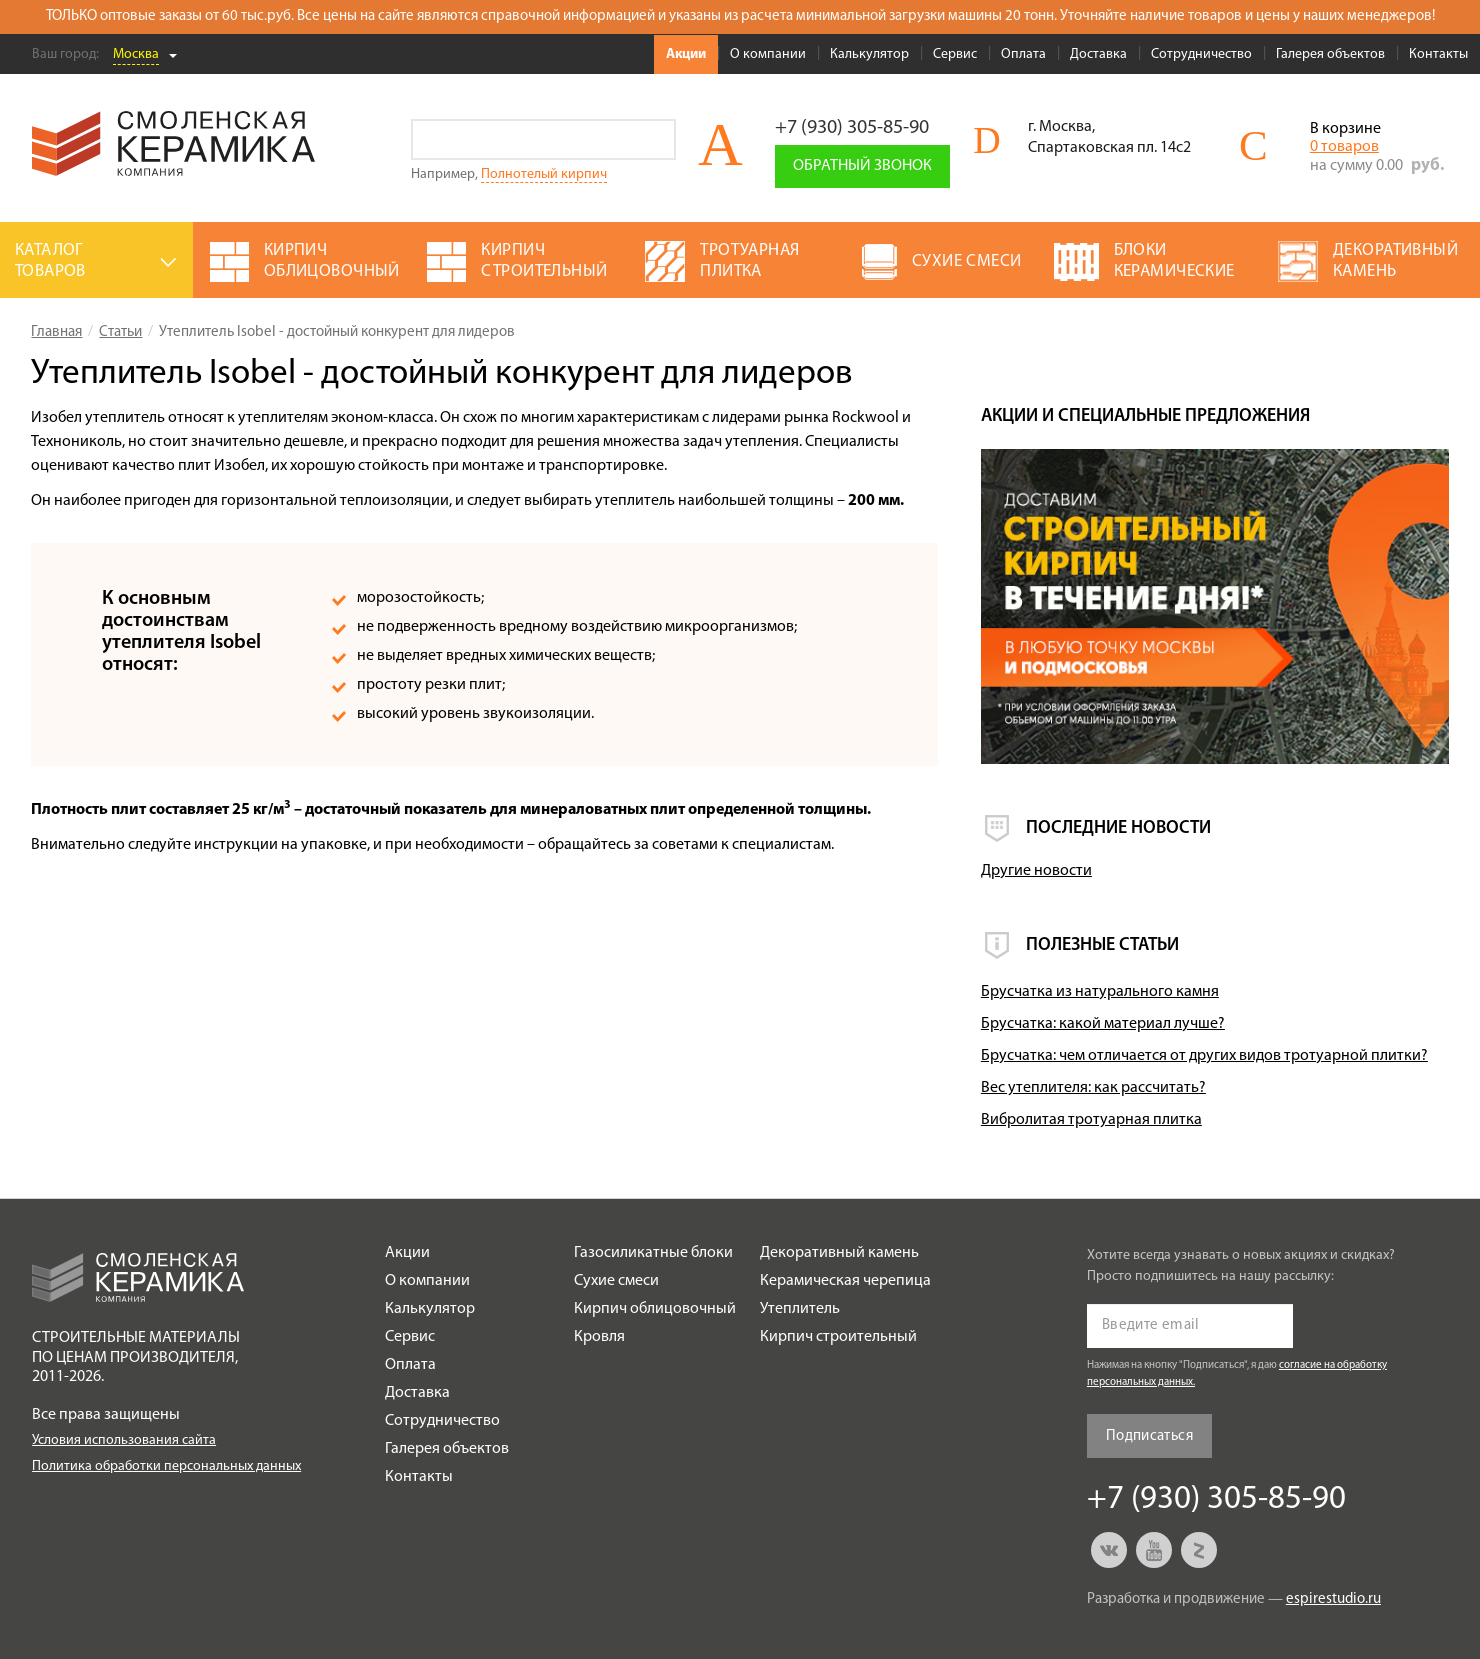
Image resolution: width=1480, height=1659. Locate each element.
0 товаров (1344, 147)
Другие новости (1036, 871)
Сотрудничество (1201, 54)
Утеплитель (800, 1309)
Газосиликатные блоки (653, 1253)
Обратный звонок (862, 166)
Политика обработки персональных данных (166, 1466)
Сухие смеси (616, 1281)
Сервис (955, 54)
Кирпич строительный (838, 1337)
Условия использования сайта (124, 1440)
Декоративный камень (839, 1253)
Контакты (1438, 54)
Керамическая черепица (845, 1281)
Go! (655, 139)
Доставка (1098, 54)
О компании (768, 54)
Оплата (1023, 54)
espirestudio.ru (1333, 1599)
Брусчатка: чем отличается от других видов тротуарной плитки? (1204, 1056)
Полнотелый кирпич (544, 174)
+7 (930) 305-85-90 (852, 128)
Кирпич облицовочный (655, 1309)
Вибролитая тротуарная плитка (1091, 1120)
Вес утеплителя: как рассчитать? (1093, 1088)
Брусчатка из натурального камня (1100, 992)
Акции (686, 54)
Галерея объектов (1330, 54)
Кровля (599, 1337)
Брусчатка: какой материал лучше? (1103, 1024)
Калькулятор (869, 54)
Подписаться (1149, 1436)
